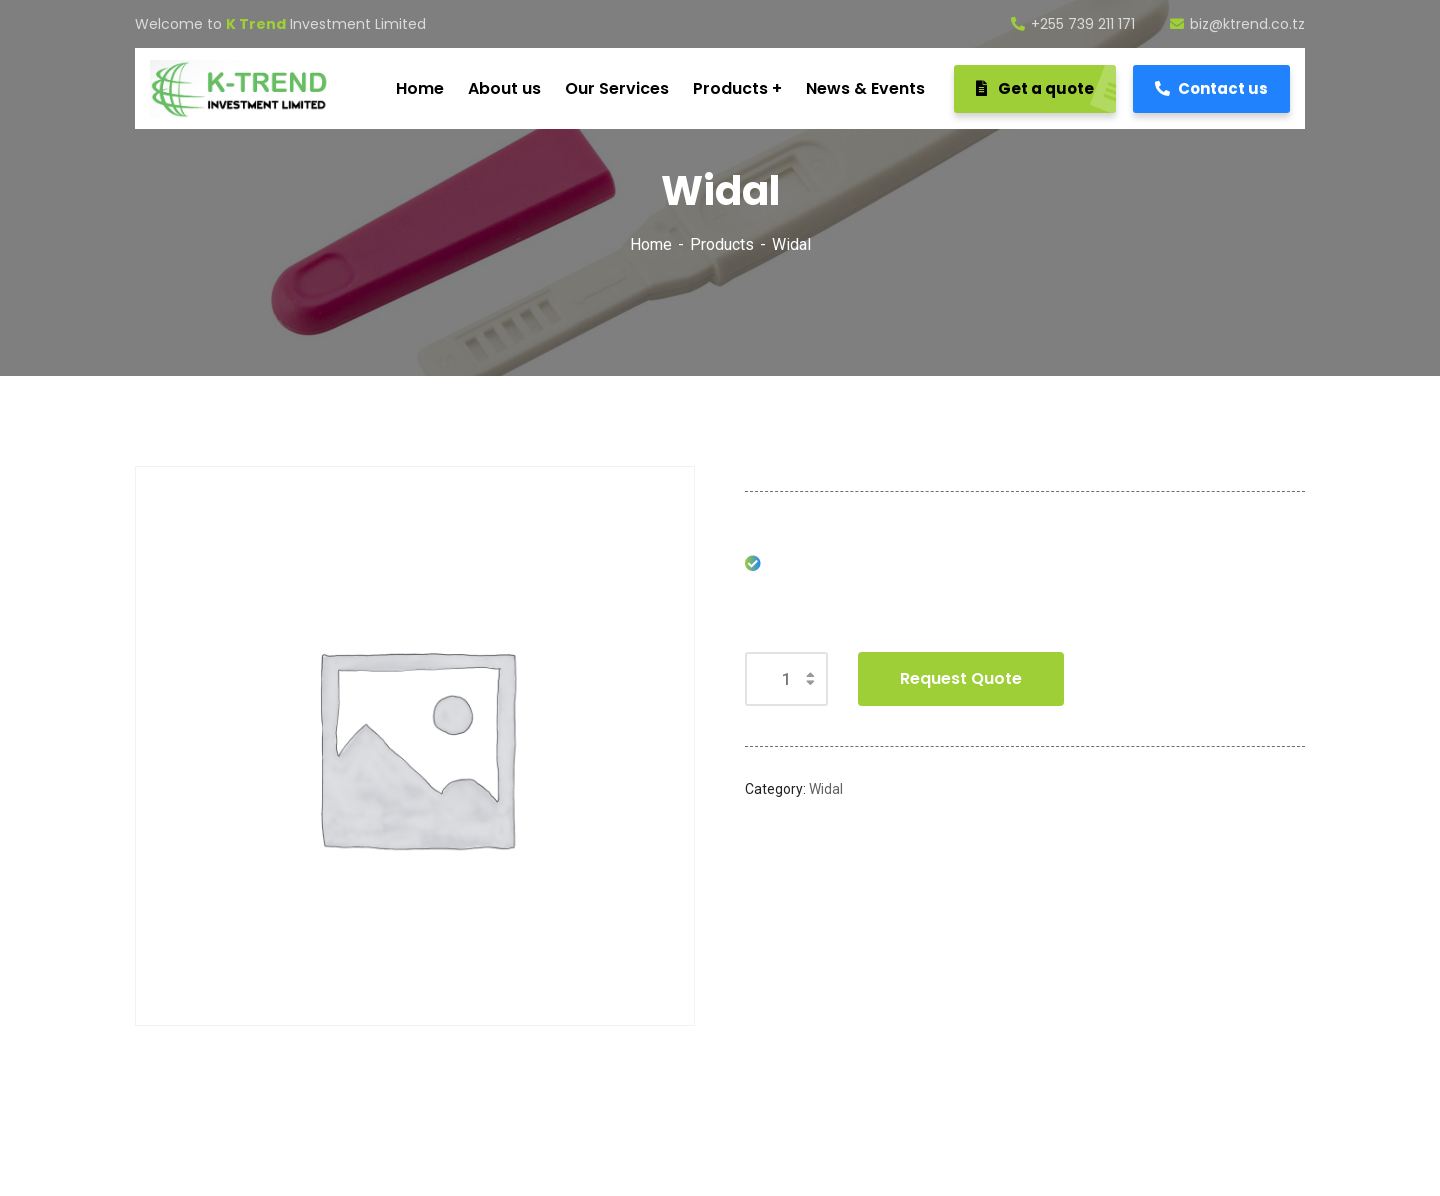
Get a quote (1046, 89)
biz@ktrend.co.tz (1237, 24)
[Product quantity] (786, 679)
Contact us (1211, 88)
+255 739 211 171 (1073, 24)
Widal (826, 789)
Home (651, 244)
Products (722, 244)
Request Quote (961, 678)
